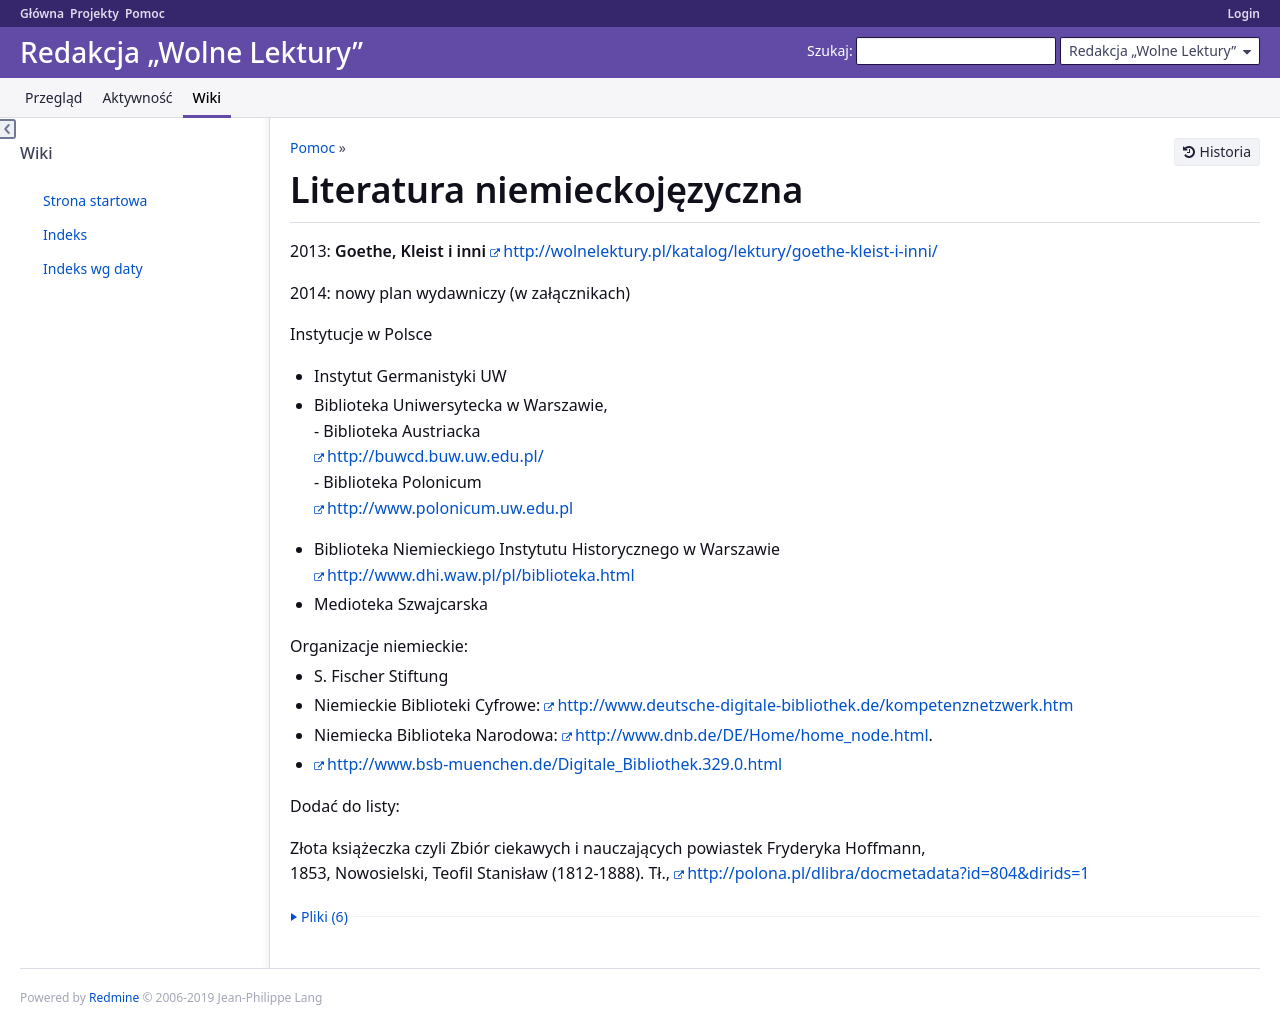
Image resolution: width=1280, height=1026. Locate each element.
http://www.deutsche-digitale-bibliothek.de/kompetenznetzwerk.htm (815, 705)
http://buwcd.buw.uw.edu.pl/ (435, 456)
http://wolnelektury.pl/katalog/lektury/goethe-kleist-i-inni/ (720, 251)
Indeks (65, 234)
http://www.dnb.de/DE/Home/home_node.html (752, 735)
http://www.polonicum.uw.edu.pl (450, 508)
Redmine (114, 997)
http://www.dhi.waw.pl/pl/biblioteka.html (481, 575)
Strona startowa (95, 200)
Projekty (94, 13)
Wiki (207, 97)
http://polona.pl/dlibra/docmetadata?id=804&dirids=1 (888, 873)
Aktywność (137, 97)
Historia (1225, 151)
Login (1243, 13)
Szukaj (828, 50)
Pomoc (145, 13)
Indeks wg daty (93, 268)
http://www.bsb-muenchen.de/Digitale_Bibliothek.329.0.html (554, 764)
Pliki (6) (324, 916)
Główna (42, 13)
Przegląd (53, 97)
